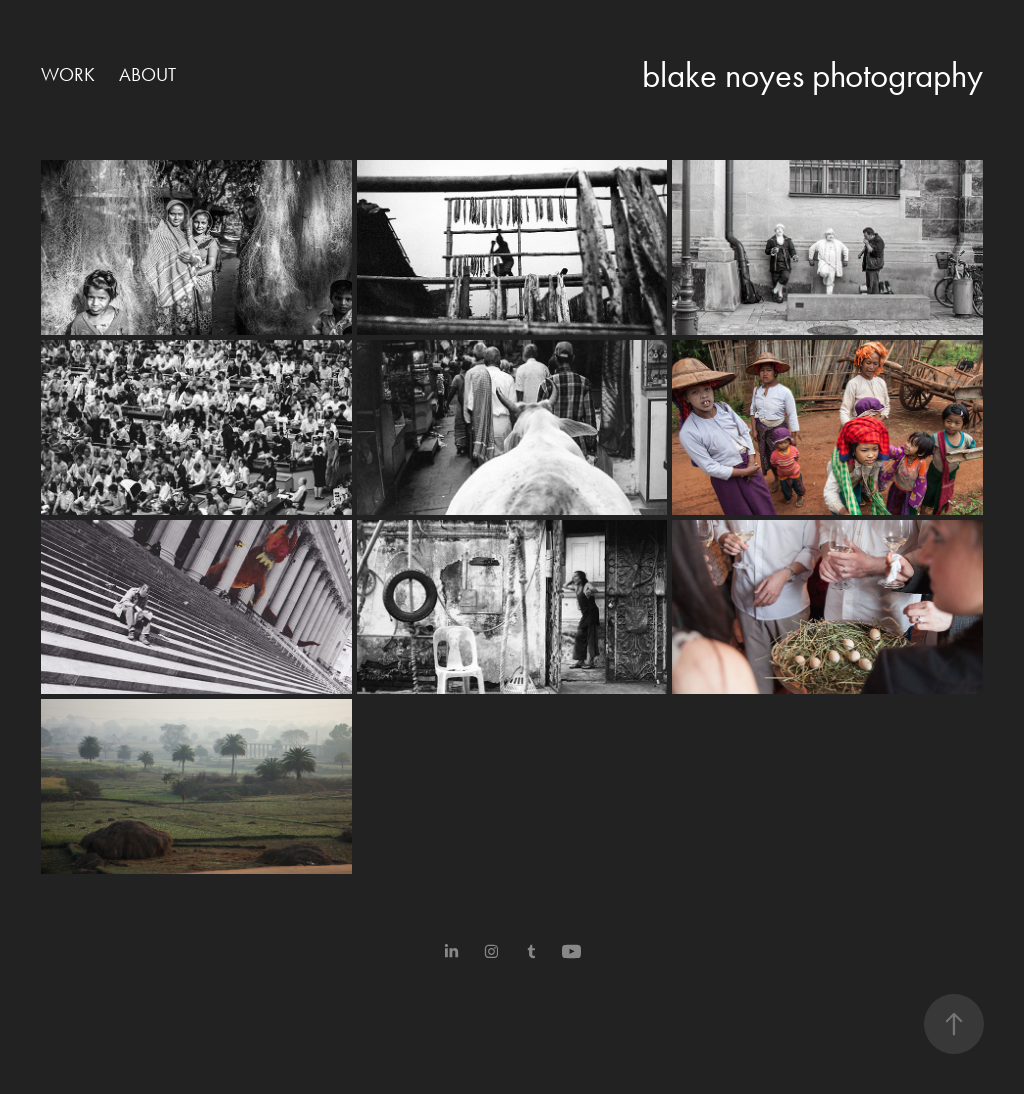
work (68, 74)
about (147, 74)
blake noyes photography (812, 75)
